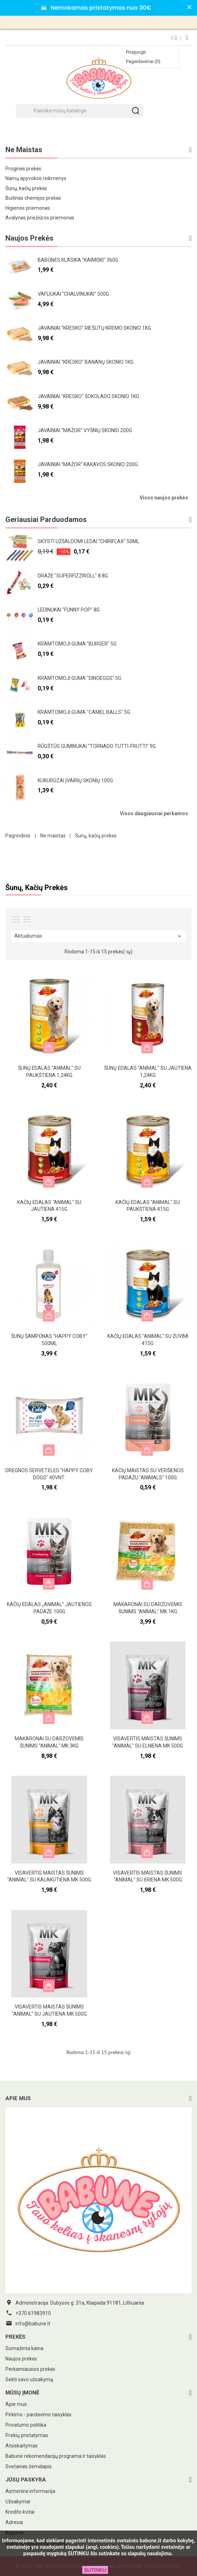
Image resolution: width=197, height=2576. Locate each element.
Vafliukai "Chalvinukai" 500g (73, 294)
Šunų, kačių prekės (26, 188)
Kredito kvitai (19, 2512)
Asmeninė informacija (30, 2491)
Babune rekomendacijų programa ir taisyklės (55, 2456)
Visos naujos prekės (164, 498)
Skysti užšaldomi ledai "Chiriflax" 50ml (88, 541)
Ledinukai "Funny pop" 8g (69, 610)
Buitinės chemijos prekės (33, 198)
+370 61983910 (33, 2313)
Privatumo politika (25, 2425)
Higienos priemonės (27, 208)
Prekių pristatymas (26, 2435)
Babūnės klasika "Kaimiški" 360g (78, 260)
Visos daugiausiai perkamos (154, 813)
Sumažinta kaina (24, 2348)
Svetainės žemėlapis (28, 2466)
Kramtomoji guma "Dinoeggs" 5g (79, 678)
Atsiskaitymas (21, 2446)
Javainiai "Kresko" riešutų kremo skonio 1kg (94, 328)
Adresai (14, 2522)
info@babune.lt (32, 2323)
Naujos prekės (21, 2359)
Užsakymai (17, 2501)
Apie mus (16, 2404)
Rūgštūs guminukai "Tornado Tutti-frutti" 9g (97, 746)
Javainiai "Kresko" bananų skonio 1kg (85, 362)
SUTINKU (95, 2570)
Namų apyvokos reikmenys (35, 178)
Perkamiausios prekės (30, 2369)
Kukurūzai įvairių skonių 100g (75, 780)
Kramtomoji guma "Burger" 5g (77, 644)
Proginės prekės (23, 168)
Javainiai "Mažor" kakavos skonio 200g (88, 464)
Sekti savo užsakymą (29, 2379)
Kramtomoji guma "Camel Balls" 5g (84, 712)
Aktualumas (98, 936)
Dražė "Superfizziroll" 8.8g (73, 576)
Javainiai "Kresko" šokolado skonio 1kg (88, 396)
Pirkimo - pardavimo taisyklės (38, 2414)
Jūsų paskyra (25, 2479)
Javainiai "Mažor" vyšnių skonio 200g (85, 430)
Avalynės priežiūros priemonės (39, 218)
